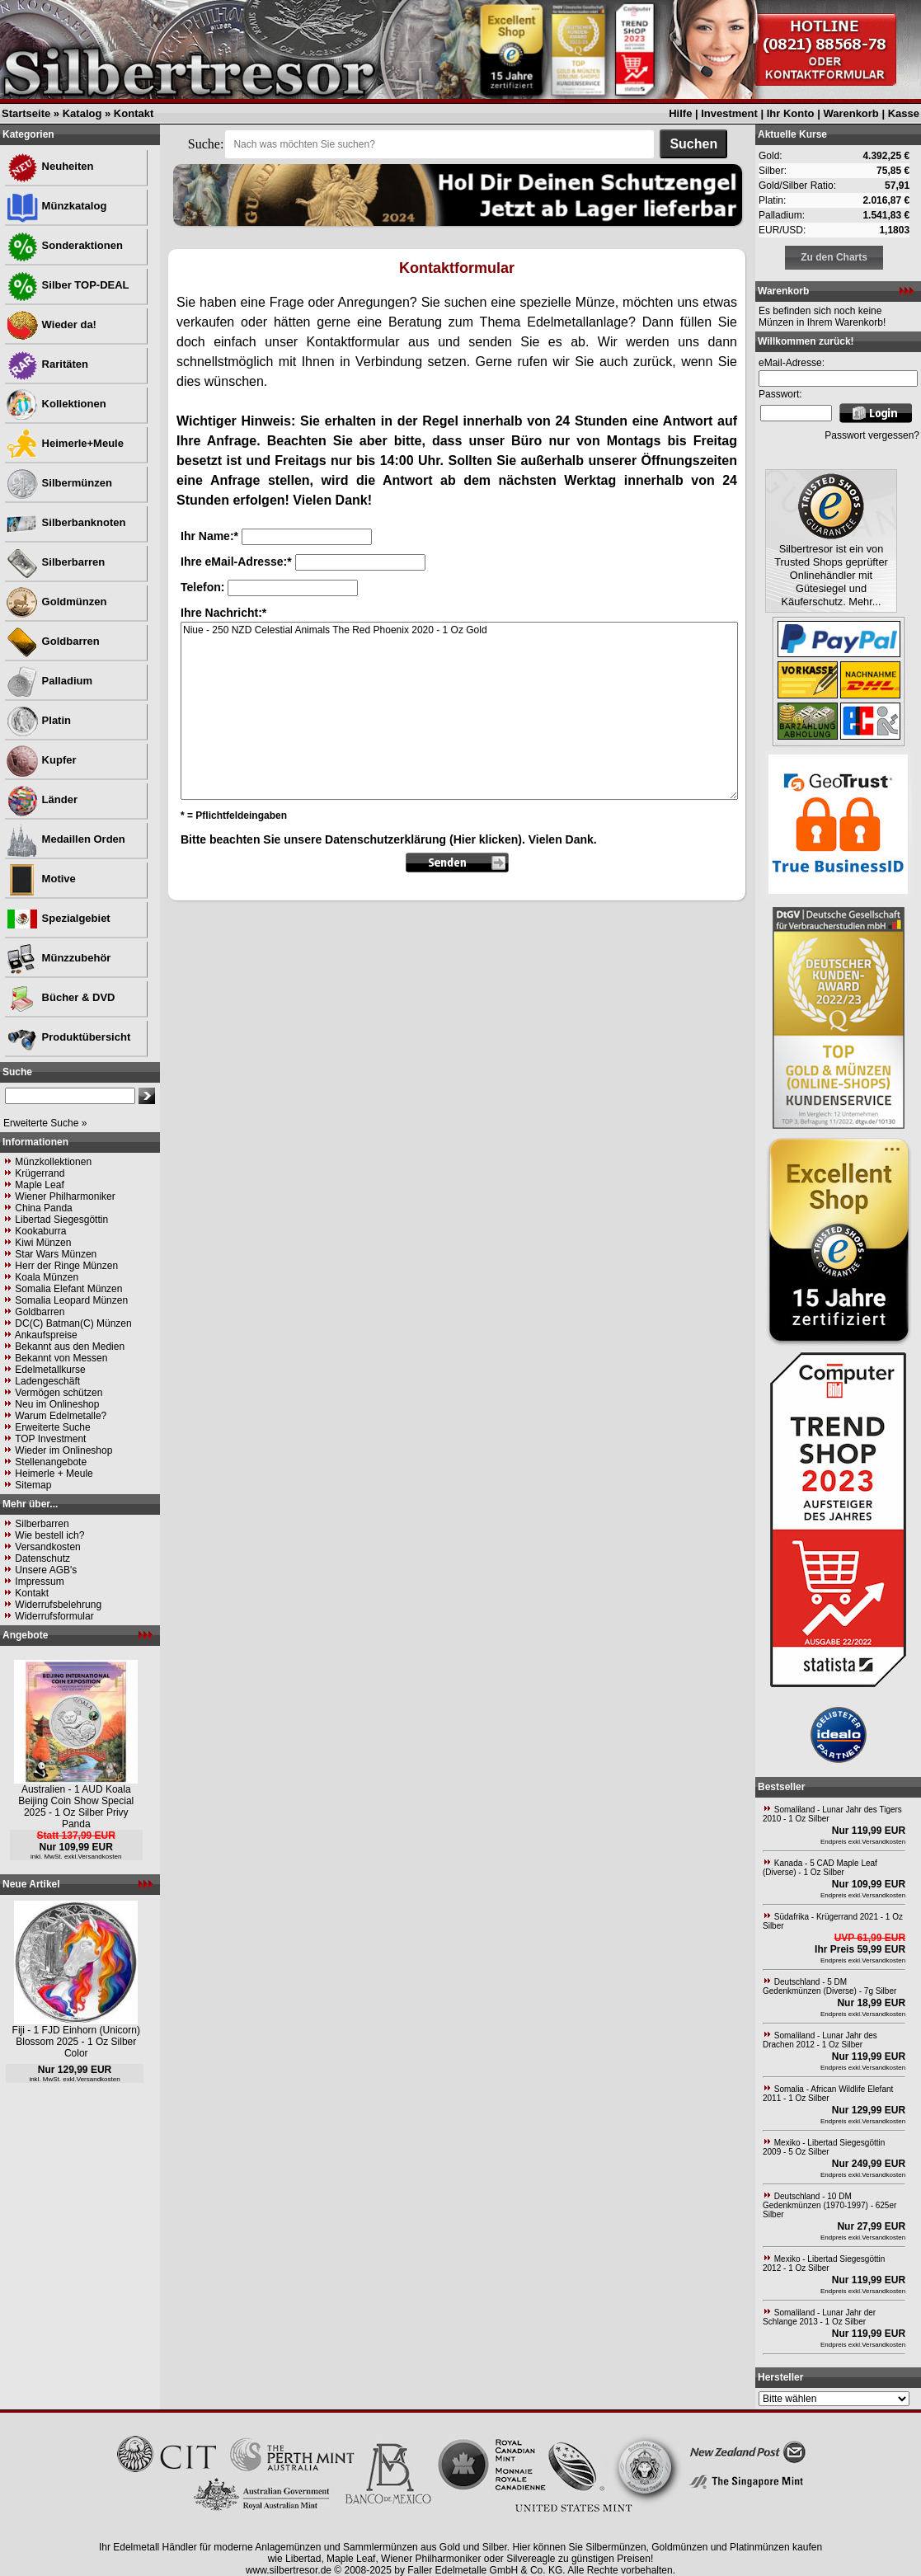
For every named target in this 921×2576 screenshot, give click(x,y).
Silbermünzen (59, 483)
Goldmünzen (56, 601)
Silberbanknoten (65, 522)
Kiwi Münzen (43, 1242)
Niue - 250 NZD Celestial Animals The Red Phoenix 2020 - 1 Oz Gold (459, 711)
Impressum (39, 1581)
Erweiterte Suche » (45, 1123)
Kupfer (41, 760)
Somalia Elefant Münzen (68, 1289)
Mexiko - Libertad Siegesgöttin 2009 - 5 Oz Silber (824, 2147)
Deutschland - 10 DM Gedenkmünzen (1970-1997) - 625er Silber (829, 2205)
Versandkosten (47, 1547)
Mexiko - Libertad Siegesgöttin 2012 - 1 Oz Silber (824, 2263)
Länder (42, 799)
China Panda (43, 1208)
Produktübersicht (68, 1037)
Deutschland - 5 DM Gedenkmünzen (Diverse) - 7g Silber (829, 1986)
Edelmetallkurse (50, 1369)
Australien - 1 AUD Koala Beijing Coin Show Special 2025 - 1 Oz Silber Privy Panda (76, 1807)
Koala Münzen (46, 1277)
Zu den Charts (834, 257)
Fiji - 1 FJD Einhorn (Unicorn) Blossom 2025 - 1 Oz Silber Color (76, 2041)
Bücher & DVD (60, 997)
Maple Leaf (39, 1185)
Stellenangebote (51, 1462)
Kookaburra (40, 1231)
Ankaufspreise (46, 1335)
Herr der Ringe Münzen (66, 1266)
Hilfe (680, 113)
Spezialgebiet (58, 918)
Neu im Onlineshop (57, 1404)
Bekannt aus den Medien (70, 1346)
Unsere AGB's (46, 1570)
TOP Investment (50, 1439)
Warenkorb (850, 113)
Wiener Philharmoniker (65, 1196)
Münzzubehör (58, 958)
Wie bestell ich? (49, 1535)
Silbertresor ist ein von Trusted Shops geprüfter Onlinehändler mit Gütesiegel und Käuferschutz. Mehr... (831, 575)
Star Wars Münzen (55, 1254)
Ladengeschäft (47, 1381)
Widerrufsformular (54, 1616)
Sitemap (33, 1485)
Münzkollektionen (53, 1162)
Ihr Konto (791, 113)
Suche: (206, 144)
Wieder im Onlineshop (63, 1450)
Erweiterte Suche (52, 1427)
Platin (38, 720)
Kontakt (133, 113)
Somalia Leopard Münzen (71, 1300)
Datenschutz (42, 1558)
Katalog (82, 113)
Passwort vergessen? (872, 435)
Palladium (49, 681)
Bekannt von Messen (61, 1358)
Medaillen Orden (65, 839)
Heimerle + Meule (53, 1473)
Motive (41, 878)
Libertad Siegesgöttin (61, 1219)
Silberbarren (55, 562)
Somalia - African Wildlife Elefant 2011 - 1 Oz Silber (828, 2094)
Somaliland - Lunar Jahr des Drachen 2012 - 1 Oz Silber (820, 2040)
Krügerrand (39, 1173)
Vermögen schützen (58, 1392)
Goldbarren (53, 641)
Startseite (26, 113)
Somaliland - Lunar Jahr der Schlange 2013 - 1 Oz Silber (819, 2317)
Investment (729, 113)
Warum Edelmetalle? (60, 1416)
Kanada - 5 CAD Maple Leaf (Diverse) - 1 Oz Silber (820, 1868)
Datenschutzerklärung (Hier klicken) (423, 839)
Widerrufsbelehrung (58, 1604)
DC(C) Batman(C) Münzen (73, 1323)
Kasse (903, 113)
